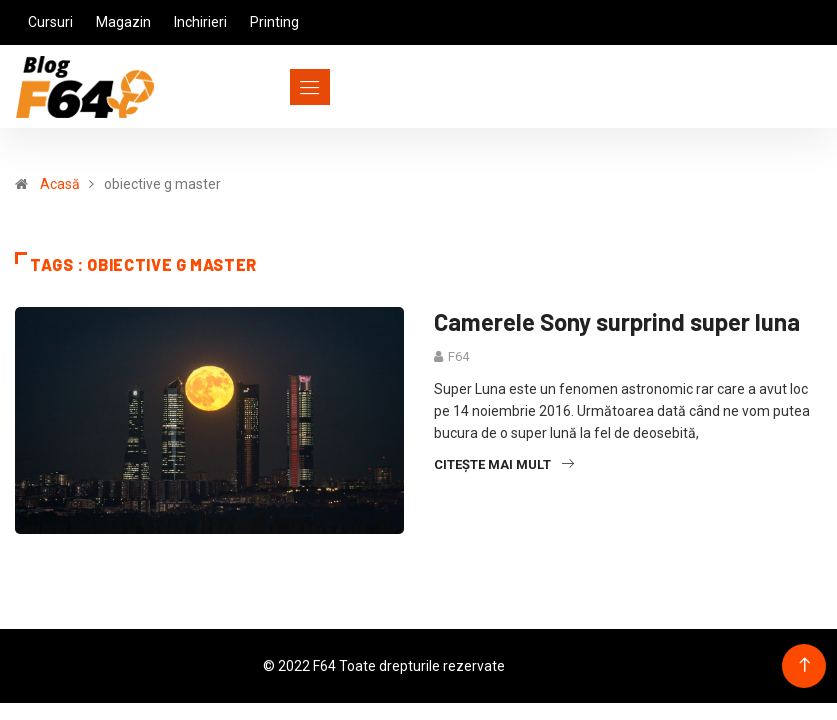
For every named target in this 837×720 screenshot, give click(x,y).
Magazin (123, 22)
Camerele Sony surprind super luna (617, 321)
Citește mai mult (504, 464)
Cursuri (50, 22)
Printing (274, 22)
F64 (458, 356)
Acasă (60, 184)
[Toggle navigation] (273, 87)
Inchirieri (200, 22)
